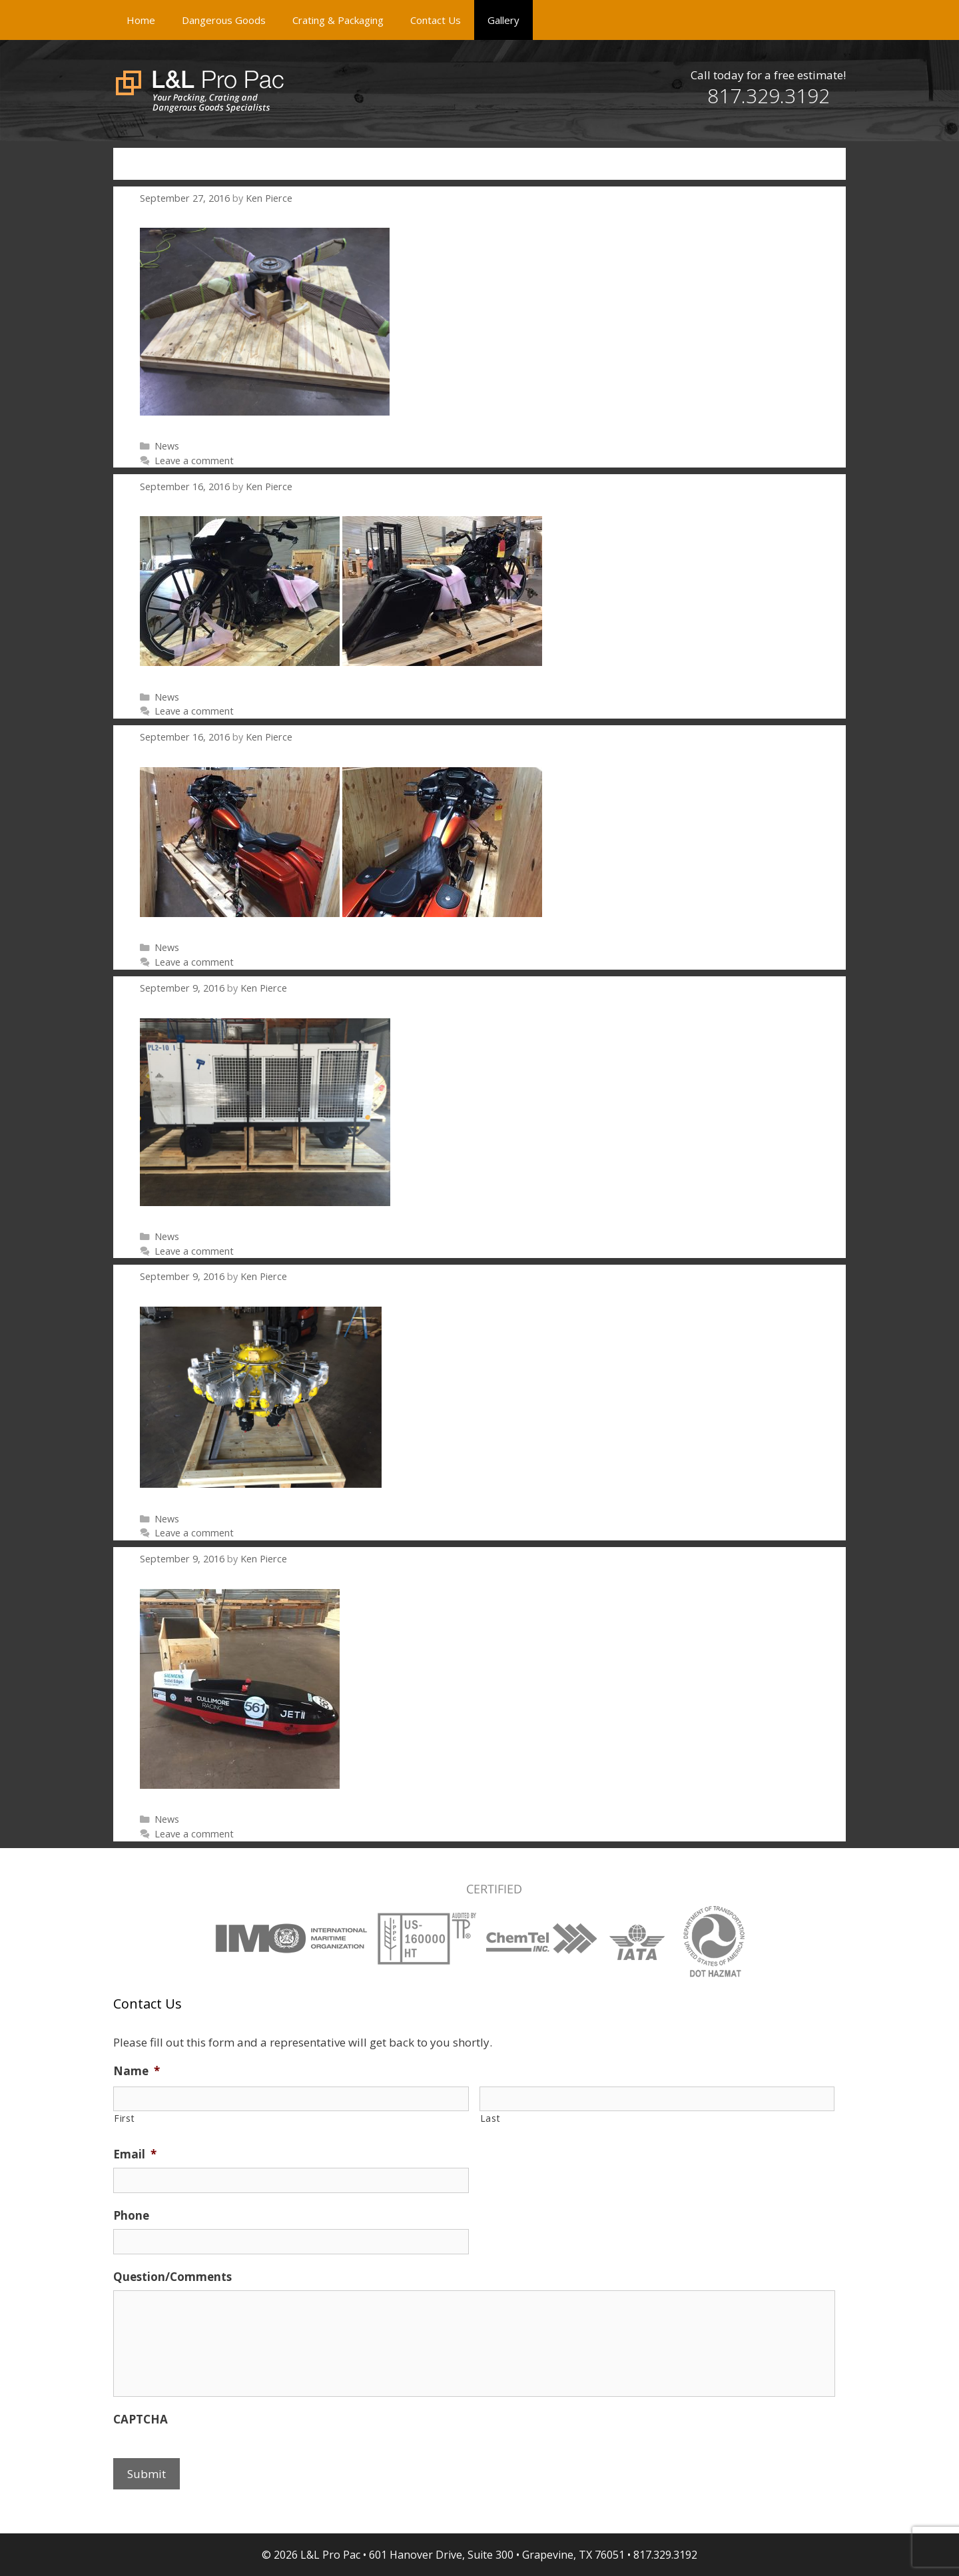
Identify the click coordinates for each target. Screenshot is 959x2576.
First (124, 2118)
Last (490, 2118)
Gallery (503, 20)
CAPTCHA (140, 2419)
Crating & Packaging (338, 20)
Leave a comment (194, 460)
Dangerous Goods (224, 20)
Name (136, 2071)
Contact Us (435, 20)
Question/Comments (172, 2277)
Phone (131, 2215)
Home (141, 20)
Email (135, 2154)
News (167, 446)
